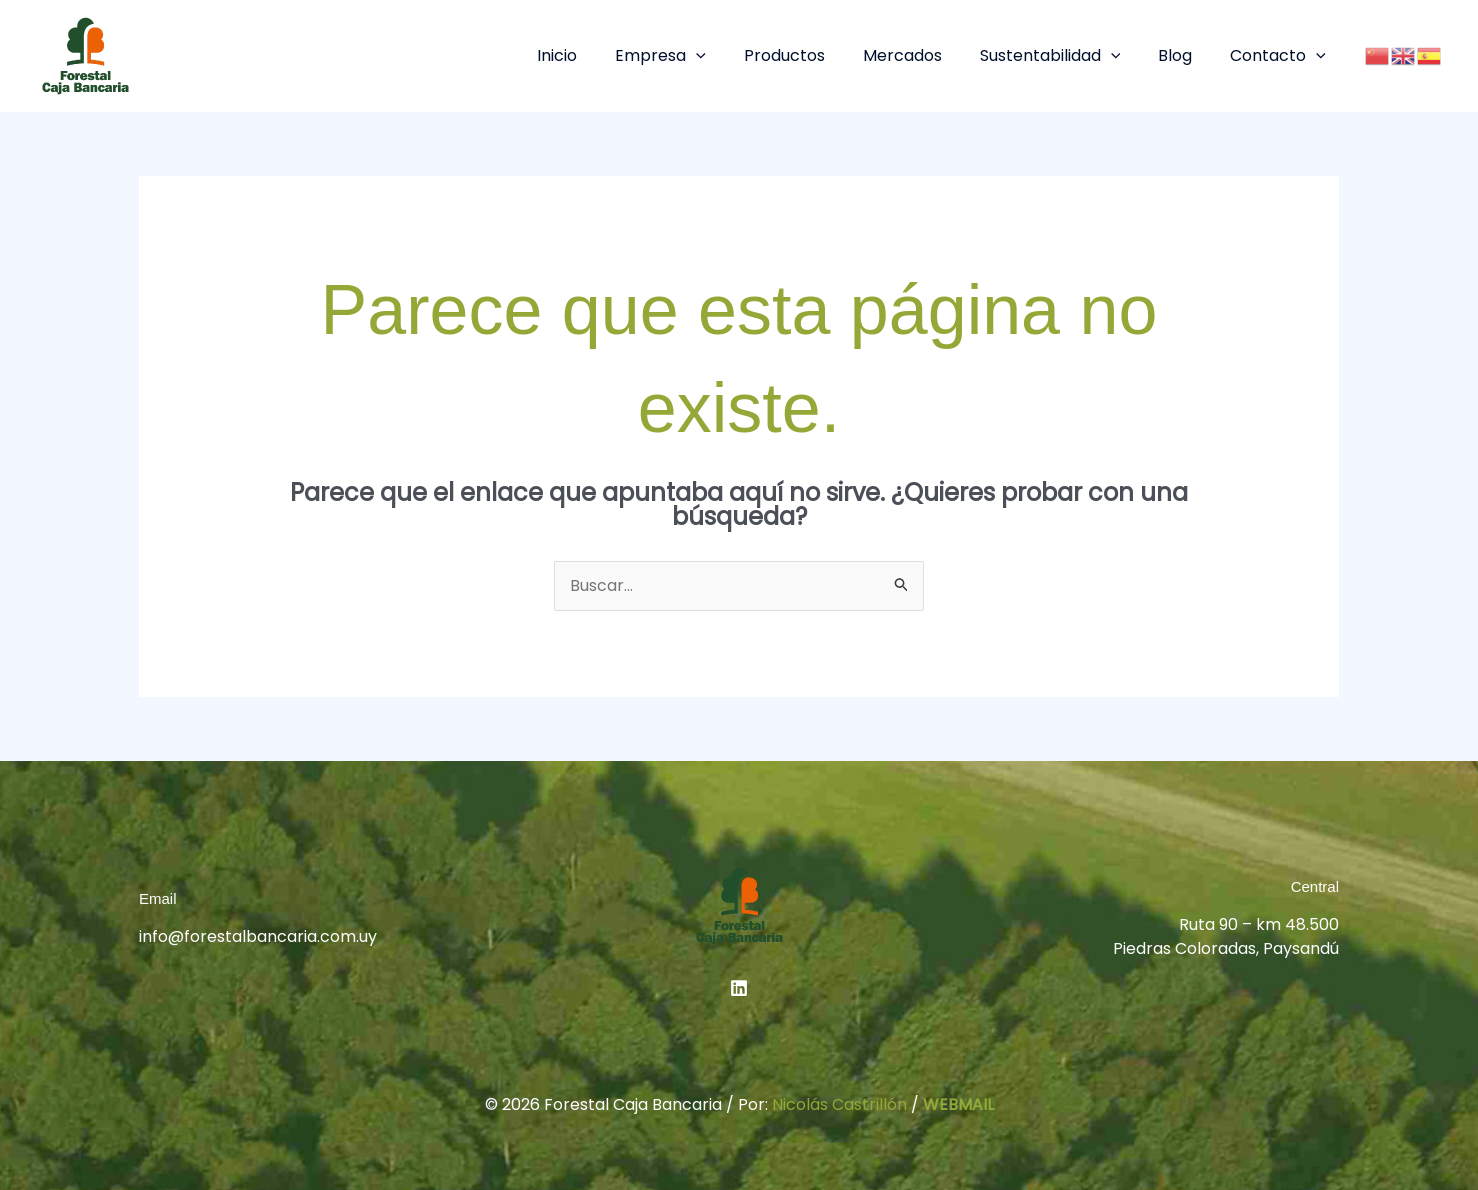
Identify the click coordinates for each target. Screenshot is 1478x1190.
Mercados (923, 55)
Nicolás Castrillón (839, 1104)
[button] (729, 55)
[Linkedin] (739, 988)
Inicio (596, 55)
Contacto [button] (1281, 55)
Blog (1184, 55)
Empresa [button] (693, 55)
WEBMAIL (958, 1104)
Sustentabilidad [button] (1065, 55)
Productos (811, 55)
